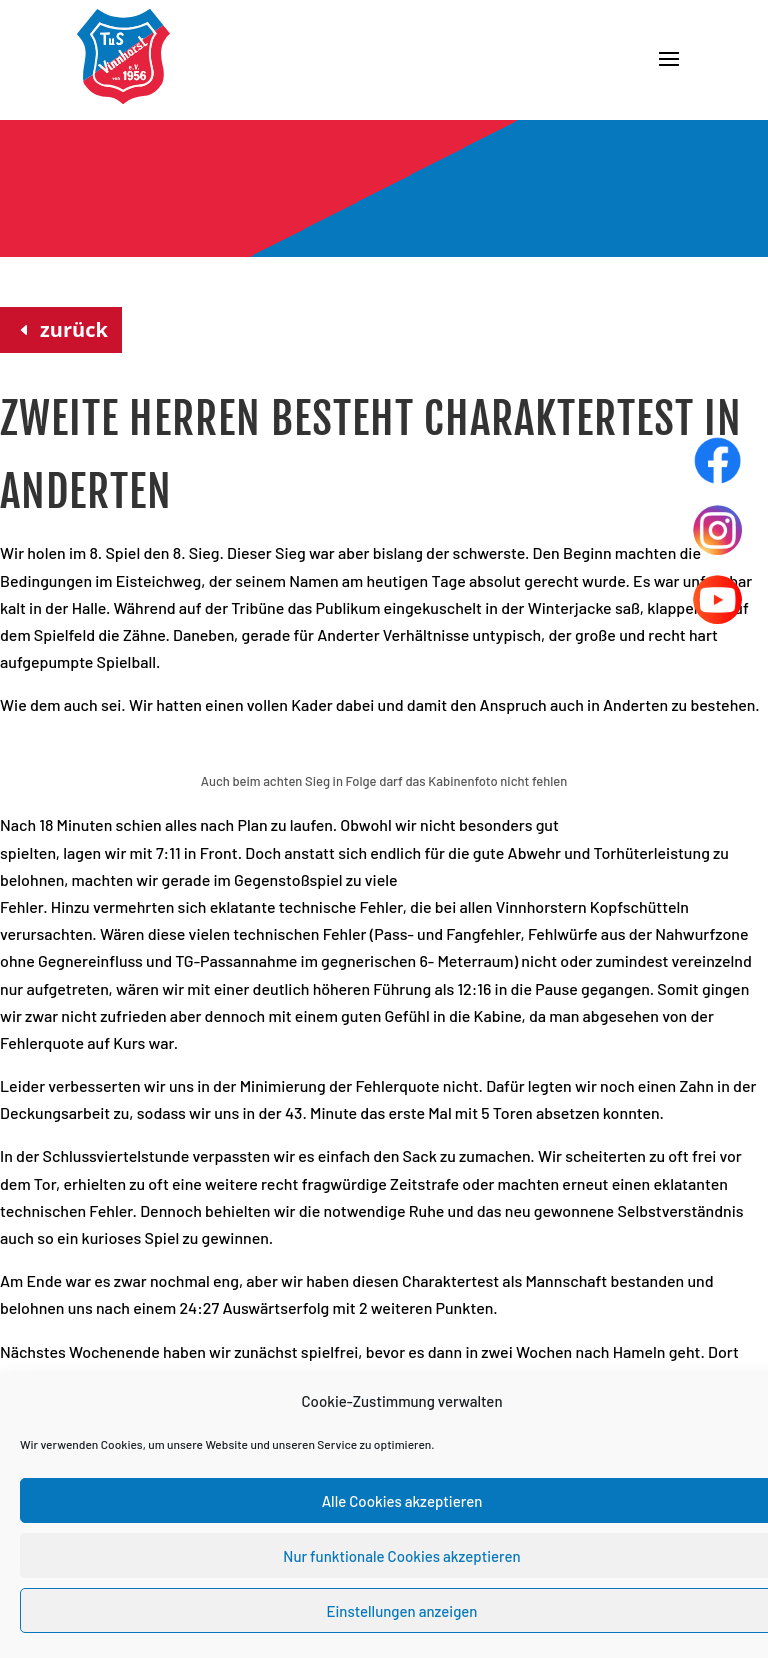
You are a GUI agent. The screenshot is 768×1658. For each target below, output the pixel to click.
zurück (74, 329)
